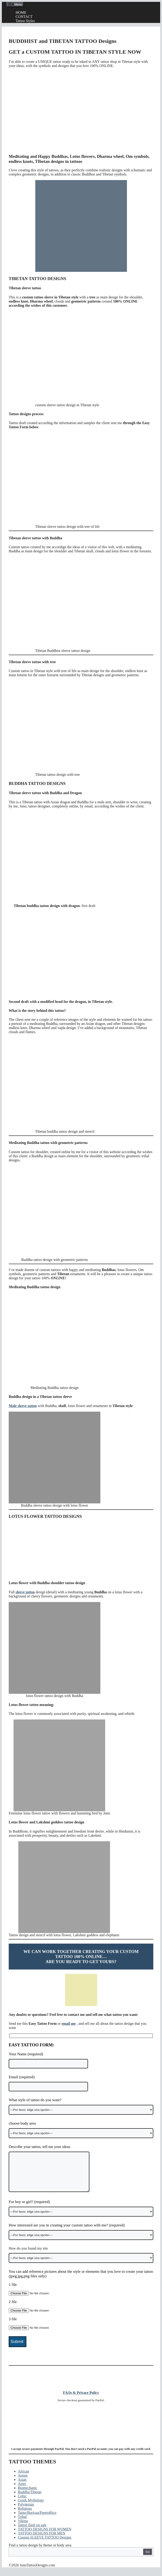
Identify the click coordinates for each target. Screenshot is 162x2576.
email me (69, 2023)
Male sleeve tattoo (23, 1406)
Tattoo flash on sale (32, 2532)
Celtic (22, 2503)
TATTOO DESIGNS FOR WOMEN (44, 2536)
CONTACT (24, 17)
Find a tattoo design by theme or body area (40, 2552)
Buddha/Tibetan (29, 2499)
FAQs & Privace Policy (81, 2399)
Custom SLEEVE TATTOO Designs (44, 2544)
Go (148, 2558)
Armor (23, 2482)
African (23, 2478)
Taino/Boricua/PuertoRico (37, 2519)
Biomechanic (27, 2495)
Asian (22, 2486)
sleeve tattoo (25, 1592)
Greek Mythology (31, 2507)
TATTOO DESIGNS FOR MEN (41, 2540)
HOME (21, 12)
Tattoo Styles (25, 21)
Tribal (22, 2524)
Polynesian (26, 2511)
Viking (23, 2528)
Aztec (22, 2491)
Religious (25, 2515)
